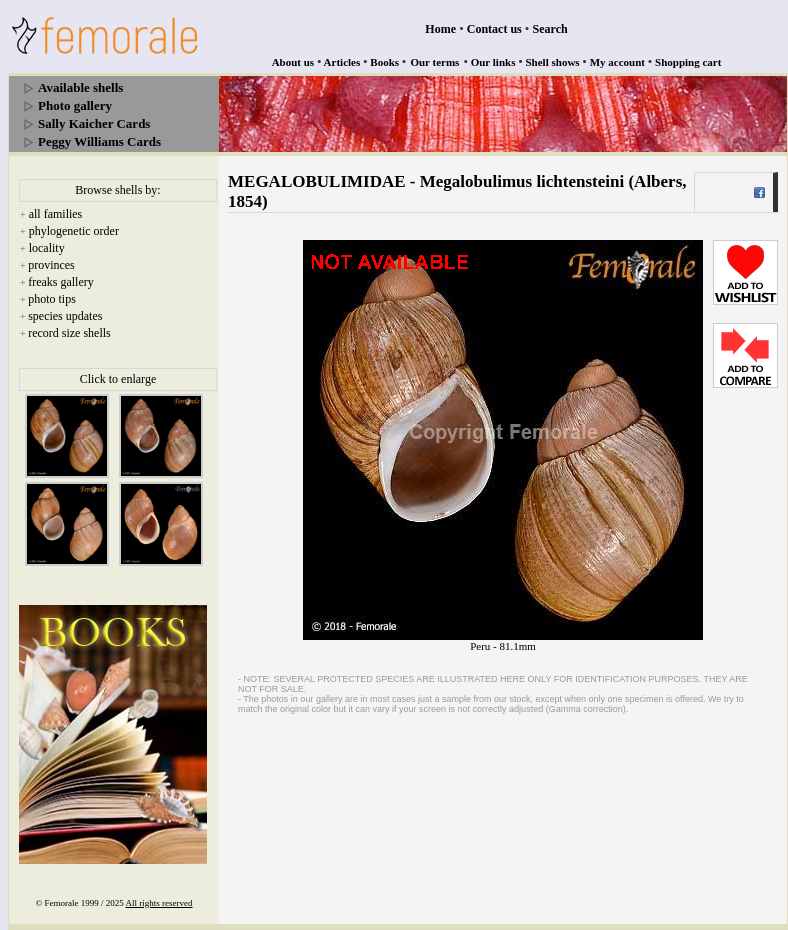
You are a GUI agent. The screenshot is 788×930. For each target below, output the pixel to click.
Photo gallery (75, 105)
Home (440, 29)
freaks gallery (61, 282)
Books (384, 62)
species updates (65, 316)
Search (550, 29)
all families (56, 214)
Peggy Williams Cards (99, 141)
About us (293, 62)
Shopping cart (688, 62)
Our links (493, 62)
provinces (51, 265)
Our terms (434, 62)
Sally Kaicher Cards (94, 123)
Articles (342, 62)
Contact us (494, 29)
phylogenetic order (74, 231)
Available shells (80, 87)
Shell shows (553, 62)
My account (617, 62)
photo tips (52, 299)
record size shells (69, 333)
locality (47, 248)
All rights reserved (159, 903)
